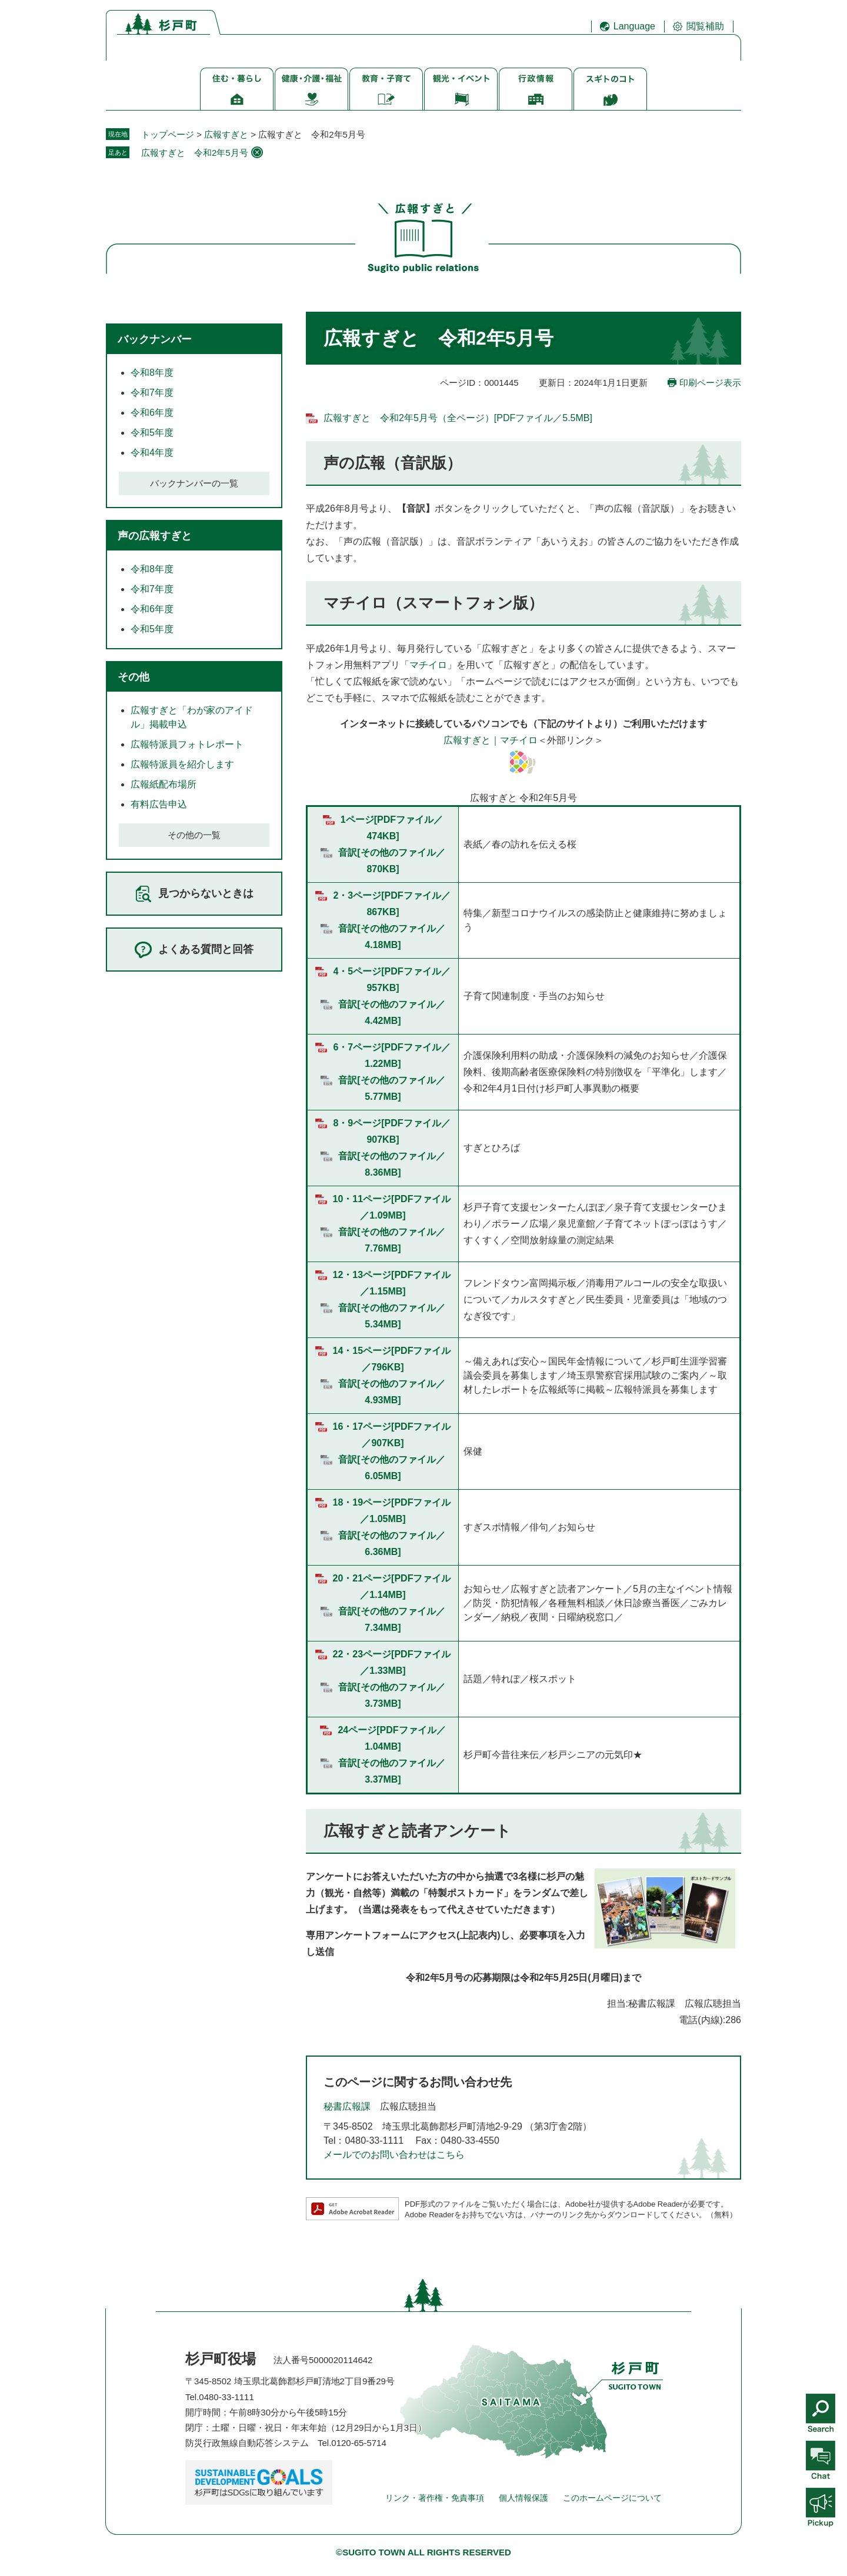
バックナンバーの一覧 (194, 483)
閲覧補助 (705, 26)
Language (634, 26)
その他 (133, 677)
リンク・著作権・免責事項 (434, 2497)
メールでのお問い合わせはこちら (394, 2155)
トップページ (167, 134)
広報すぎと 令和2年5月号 (194, 153)
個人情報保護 (523, 2497)
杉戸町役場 (220, 2359)
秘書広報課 (347, 2106)
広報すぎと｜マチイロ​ (490, 740)
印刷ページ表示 (710, 383)
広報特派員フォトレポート (187, 744)
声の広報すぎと (155, 536)
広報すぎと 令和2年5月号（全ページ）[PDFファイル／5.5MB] (458, 418)
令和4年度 (152, 453)
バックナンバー (155, 339)
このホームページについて (612, 2497)
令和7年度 (152, 393)
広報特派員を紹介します (182, 764)
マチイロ (428, 665)
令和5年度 (152, 433)
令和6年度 (152, 413)
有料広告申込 (159, 804)
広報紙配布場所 (163, 784)
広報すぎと (226, 134)
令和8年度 (152, 373)
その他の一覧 (194, 835)
